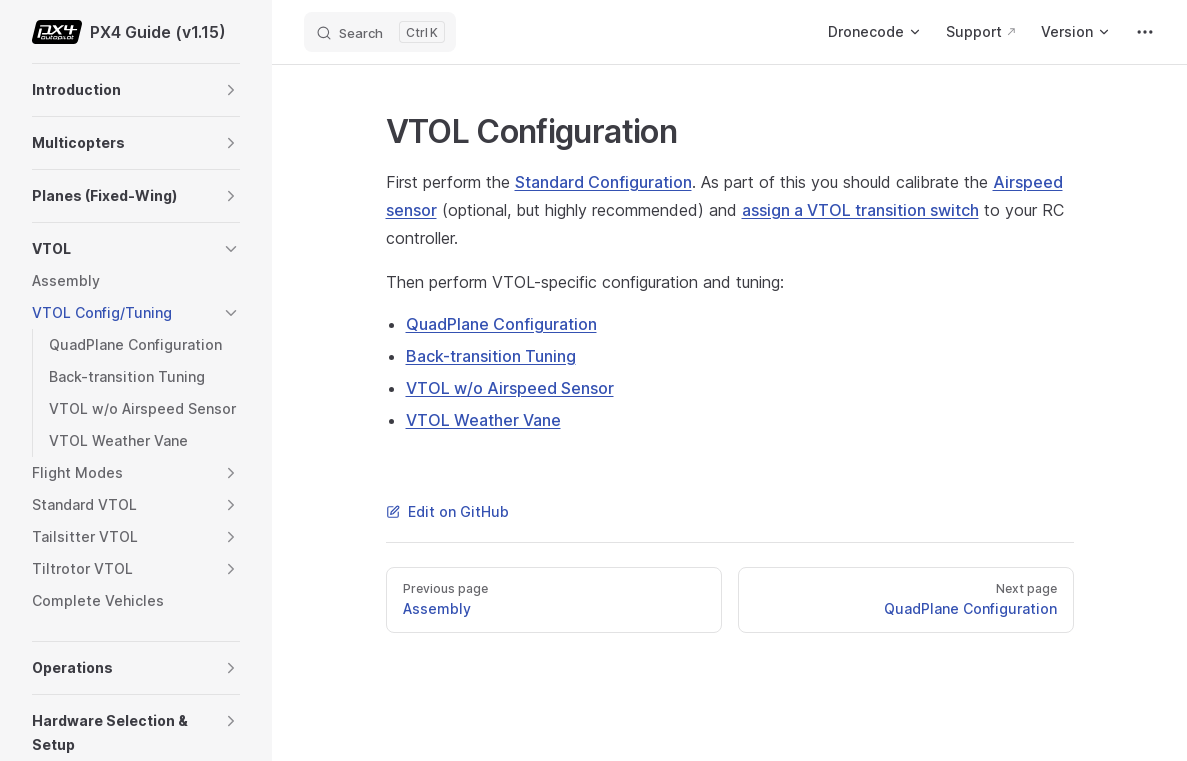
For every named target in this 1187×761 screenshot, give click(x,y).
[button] (231, 90)
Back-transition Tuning (491, 356)
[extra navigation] (1145, 32)
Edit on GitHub (447, 511)
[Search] (380, 32)
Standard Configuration (603, 182)
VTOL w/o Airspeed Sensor (510, 388)
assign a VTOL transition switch (860, 210)
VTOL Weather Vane (483, 420)
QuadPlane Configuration (501, 324)
